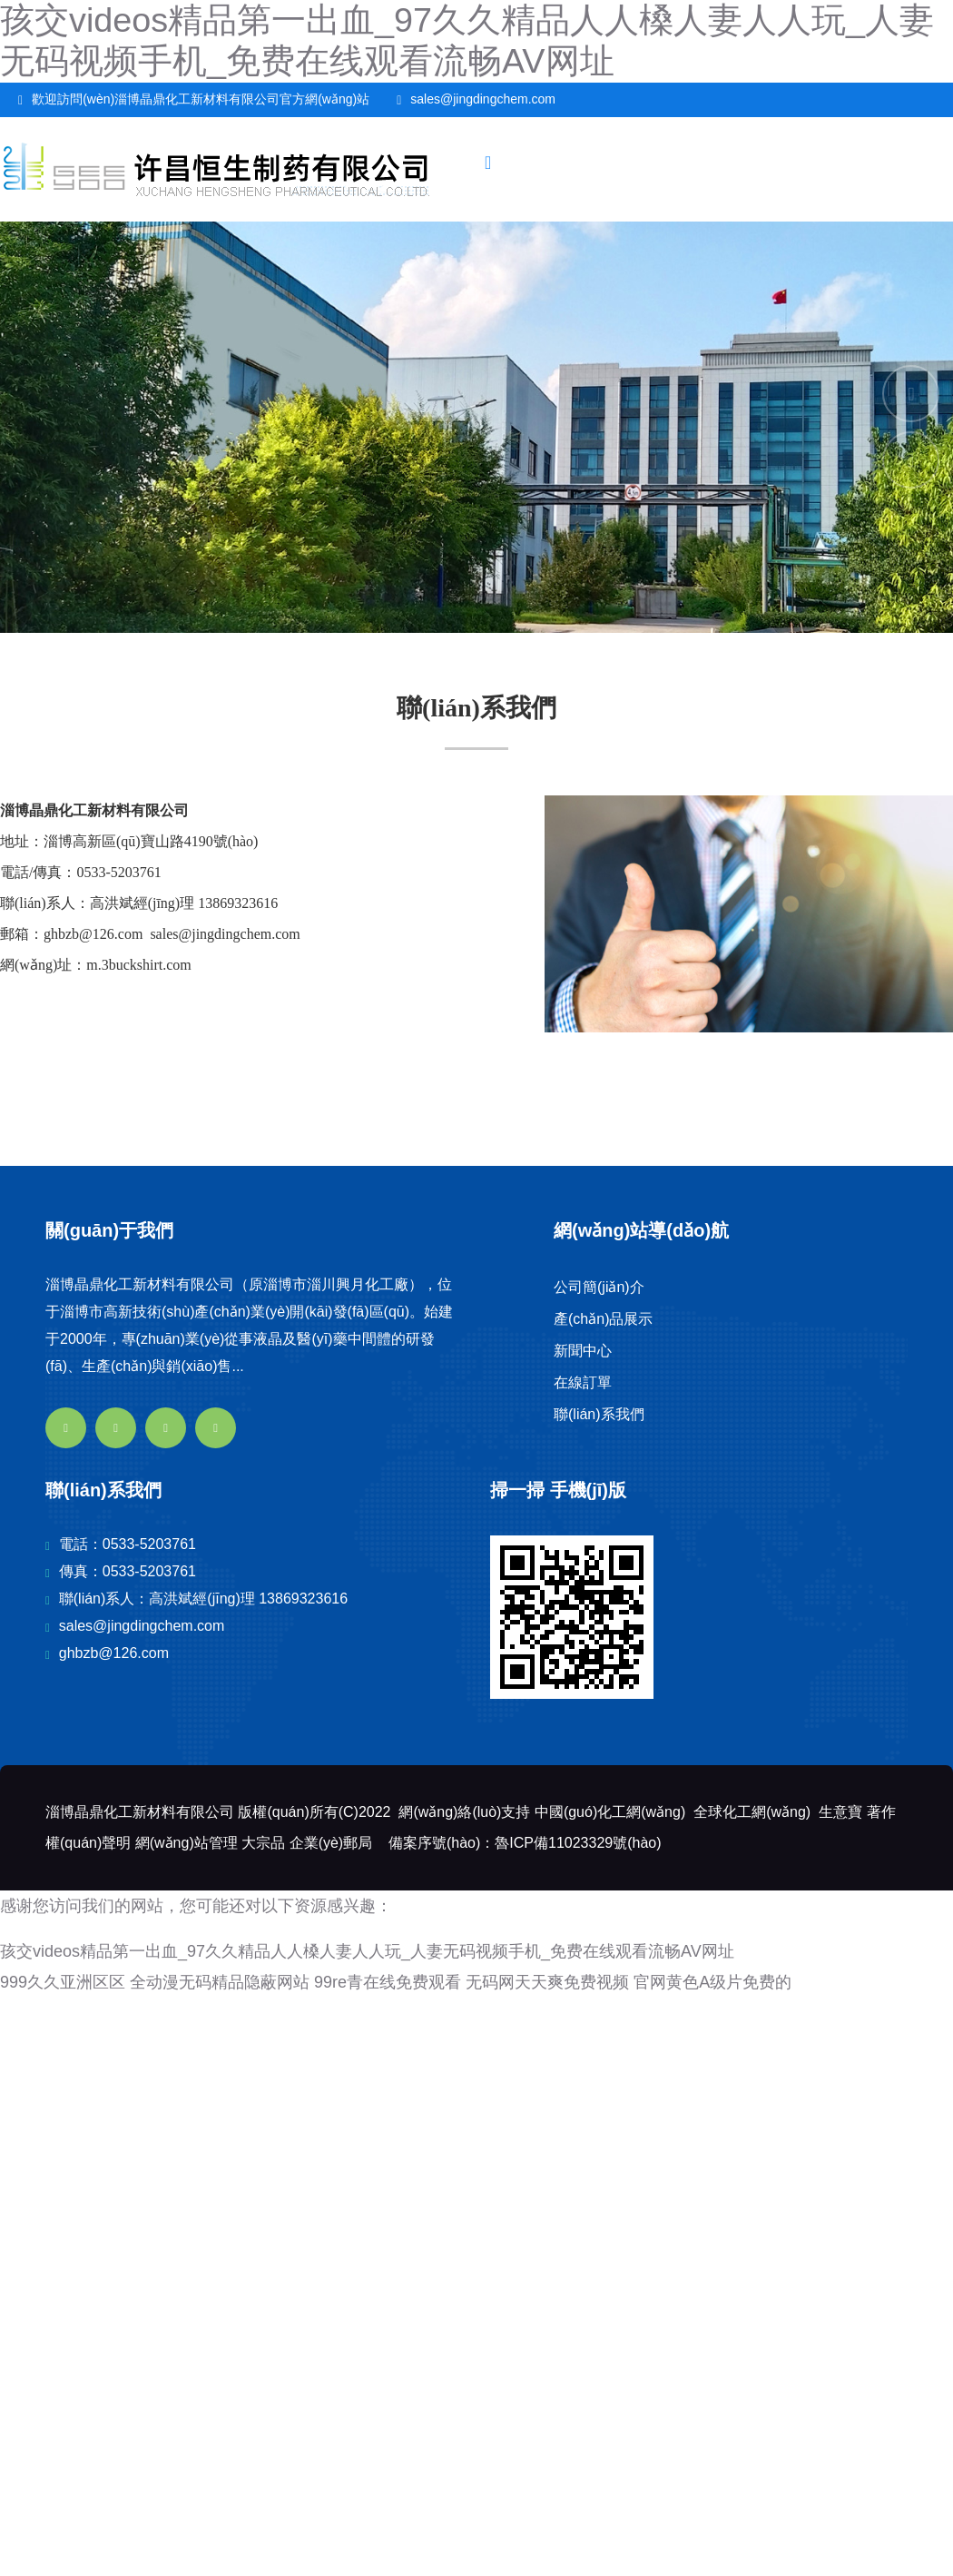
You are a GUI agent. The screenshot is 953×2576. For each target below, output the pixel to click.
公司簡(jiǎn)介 (599, 1287)
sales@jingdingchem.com (482, 99)
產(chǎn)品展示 (603, 1319)
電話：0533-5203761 (127, 1544)
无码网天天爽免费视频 (547, 1982)
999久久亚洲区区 (62, 1982)
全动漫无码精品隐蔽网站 (219, 1982)
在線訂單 (583, 1382)
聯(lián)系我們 (599, 1414)
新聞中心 (583, 1350)
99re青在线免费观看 (387, 1982)
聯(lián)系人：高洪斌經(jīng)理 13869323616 (203, 1598)
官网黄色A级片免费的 (712, 1982)
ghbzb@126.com (114, 1653)
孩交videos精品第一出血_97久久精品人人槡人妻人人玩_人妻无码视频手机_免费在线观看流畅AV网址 (367, 1951)
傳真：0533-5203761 (127, 1571)
